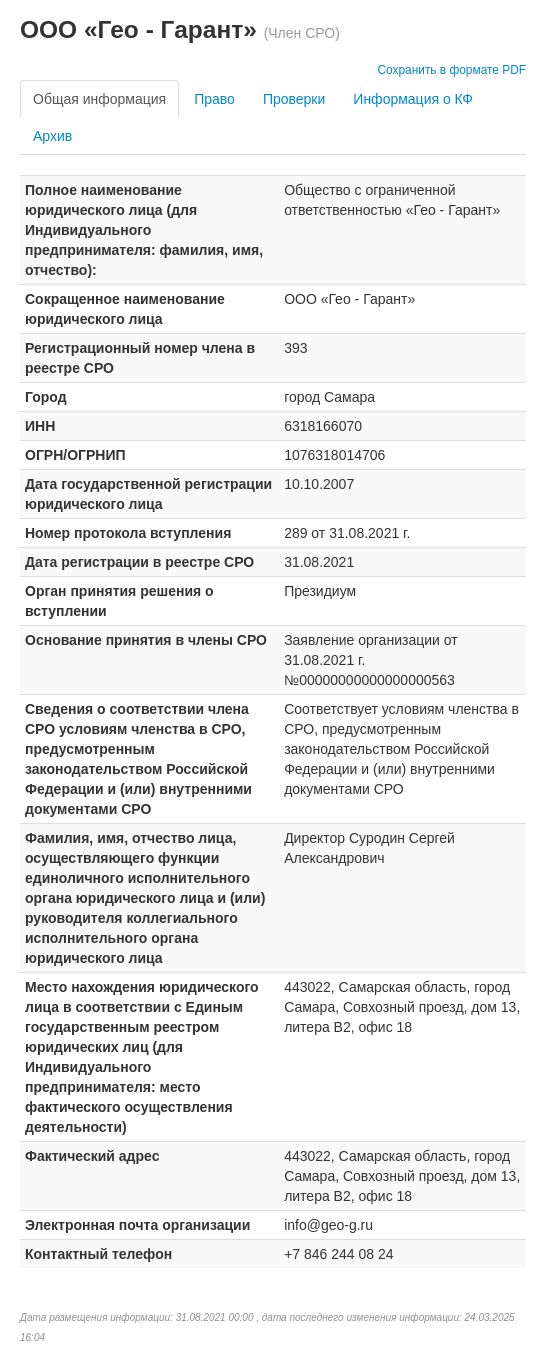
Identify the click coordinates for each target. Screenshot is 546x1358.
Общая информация (99, 99)
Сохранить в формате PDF (451, 70)
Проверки (294, 99)
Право (214, 99)
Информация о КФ (413, 99)
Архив (52, 136)
